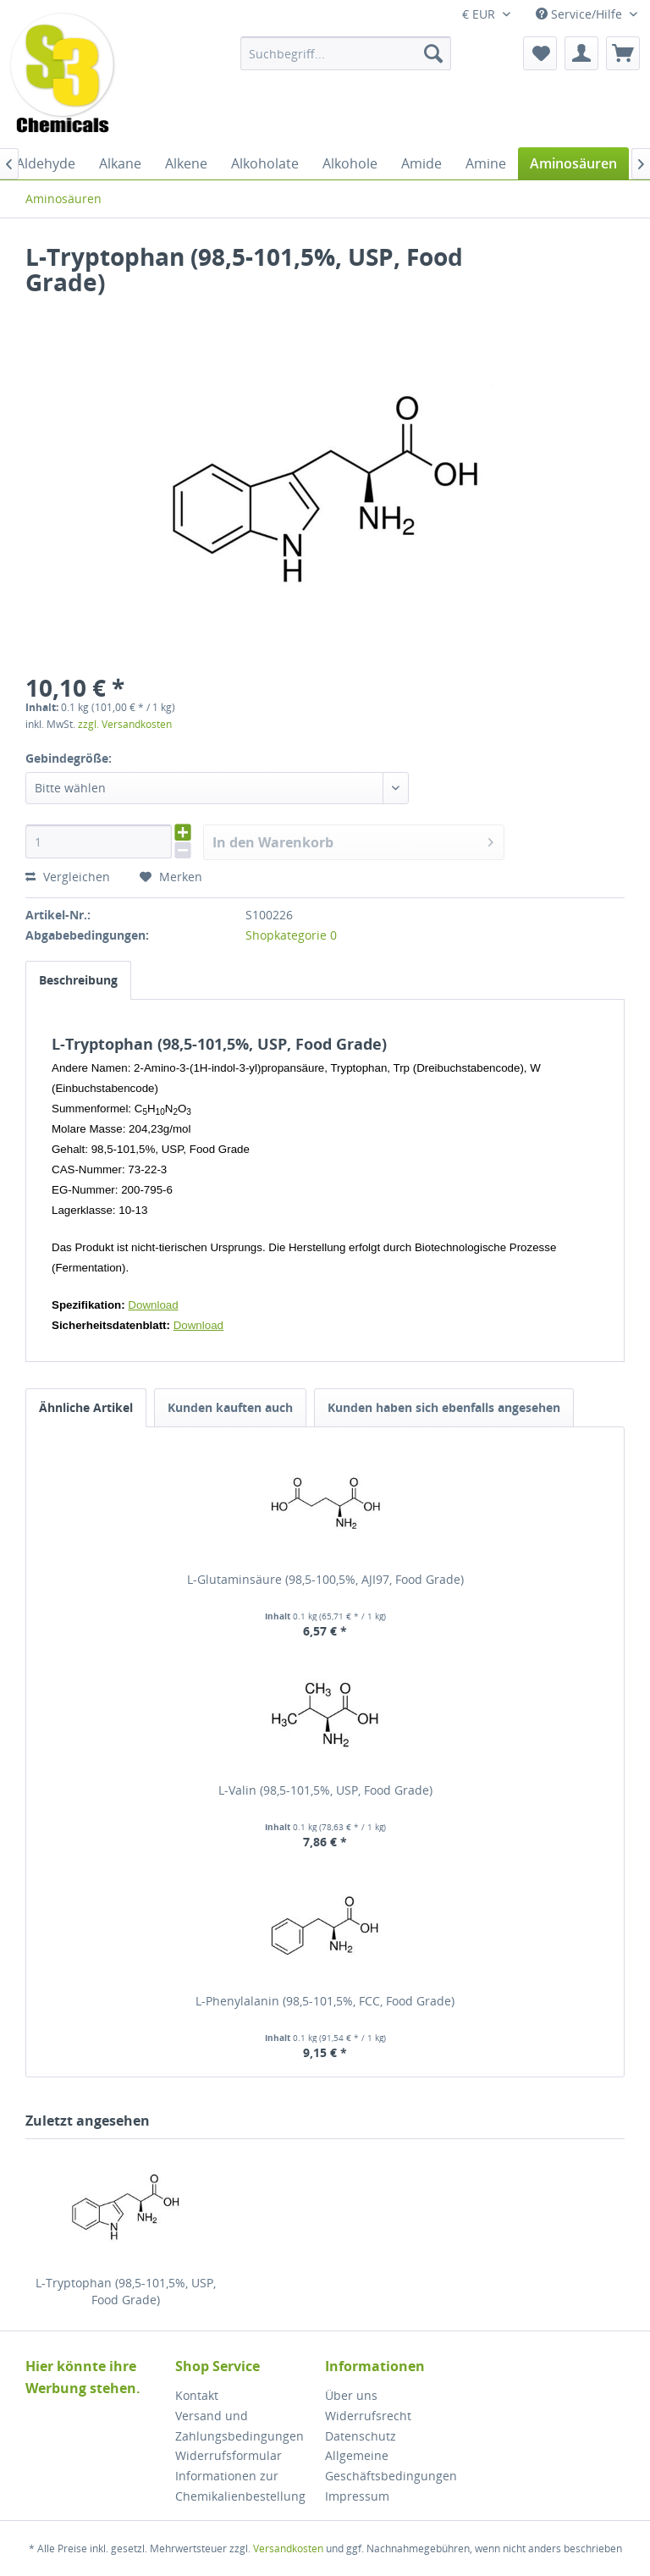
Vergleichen (67, 877)
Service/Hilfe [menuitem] (580, 14)
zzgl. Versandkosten (125, 724)
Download (153, 1305)
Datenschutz (360, 2436)
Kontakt (196, 2395)
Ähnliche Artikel (86, 1407)
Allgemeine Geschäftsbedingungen (391, 2465)
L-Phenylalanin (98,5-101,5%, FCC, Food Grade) (325, 2001)
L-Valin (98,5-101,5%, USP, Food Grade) (325, 1790)
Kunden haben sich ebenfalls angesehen (444, 1407)
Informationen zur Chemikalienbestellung (240, 2486)
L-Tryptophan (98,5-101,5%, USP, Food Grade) (126, 2291)
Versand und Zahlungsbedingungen (239, 2426)
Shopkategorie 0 (291, 935)
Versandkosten (288, 2548)
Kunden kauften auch (230, 1407)
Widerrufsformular (228, 2455)
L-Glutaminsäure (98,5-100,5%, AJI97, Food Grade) (325, 1579)
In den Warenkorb (353, 840)
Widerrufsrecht (368, 2416)
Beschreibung (78, 980)
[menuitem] (346, 53)
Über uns (351, 2395)
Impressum (357, 2496)
